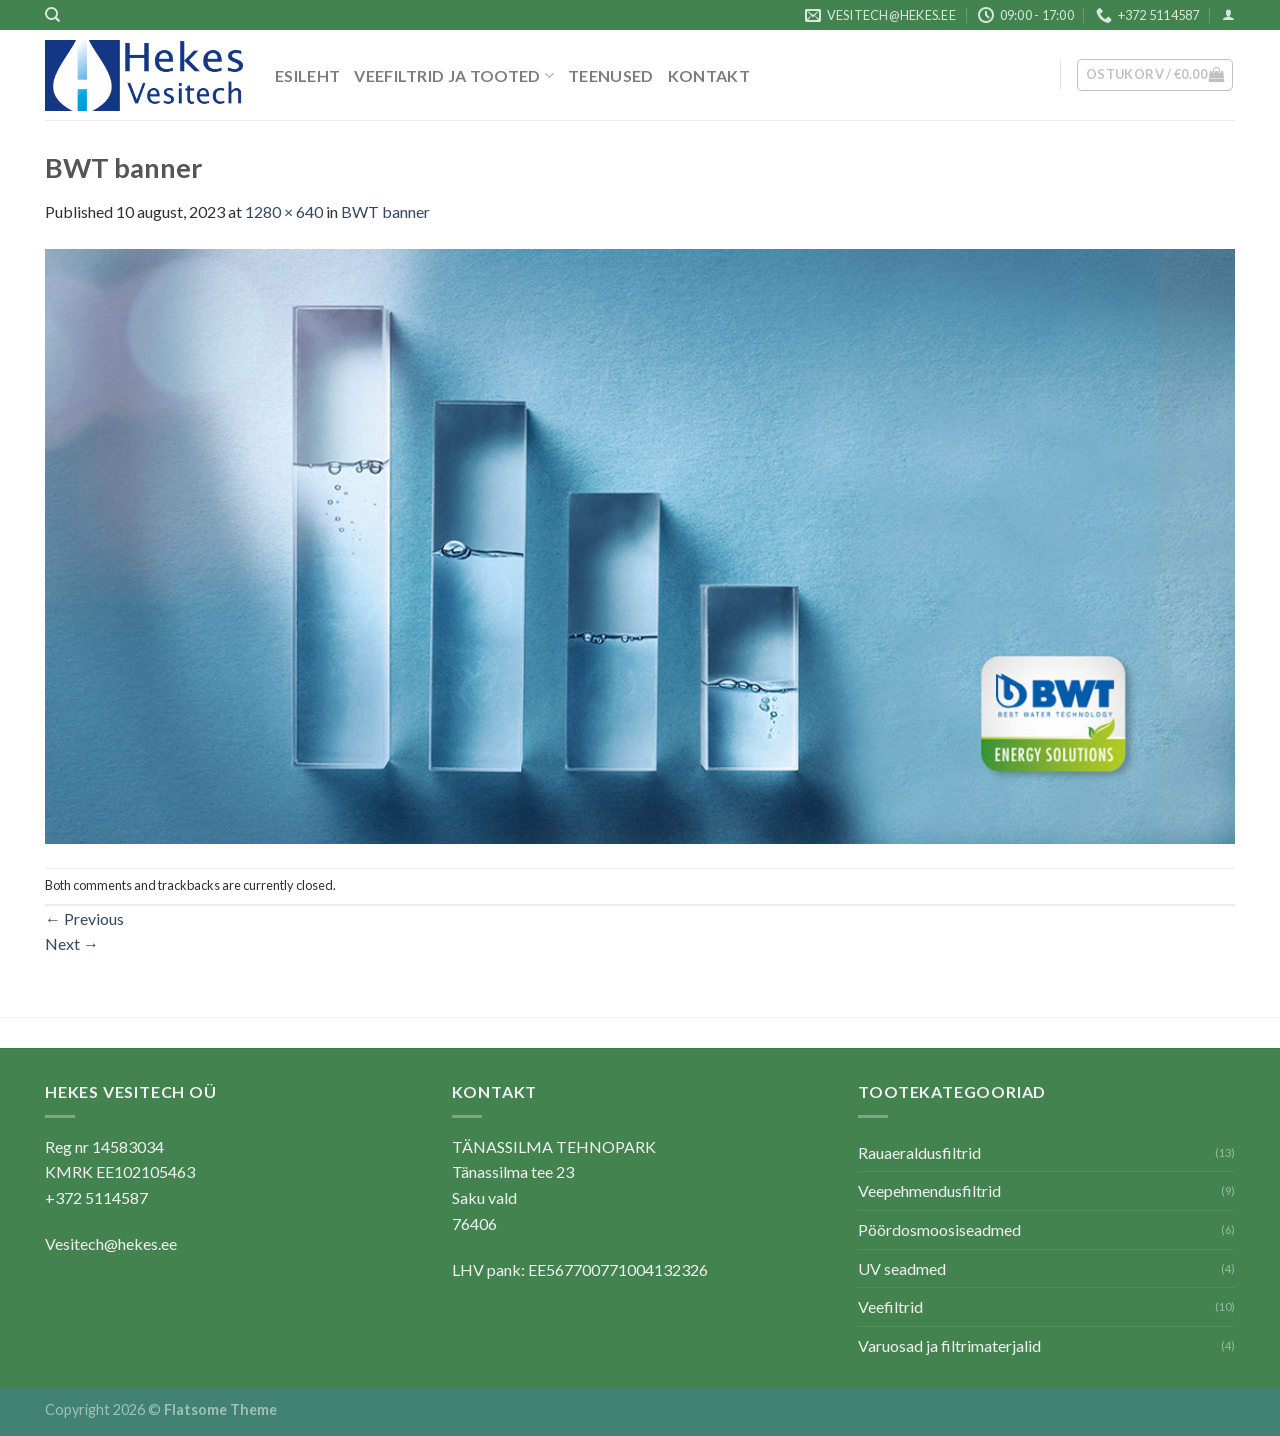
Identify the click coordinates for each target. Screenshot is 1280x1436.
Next (72, 943)
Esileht (307, 75)
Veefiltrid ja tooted (454, 75)
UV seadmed (902, 1268)
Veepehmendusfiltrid (929, 1190)
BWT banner (385, 211)
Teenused (611, 75)
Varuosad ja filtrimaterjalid (949, 1345)
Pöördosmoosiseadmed (939, 1229)
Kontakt (709, 75)
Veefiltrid (890, 1306)
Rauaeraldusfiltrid (919, 1152)
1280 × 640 (284, 211)
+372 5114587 (96, 1197)
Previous (84, 918)
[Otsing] (52, 15)
